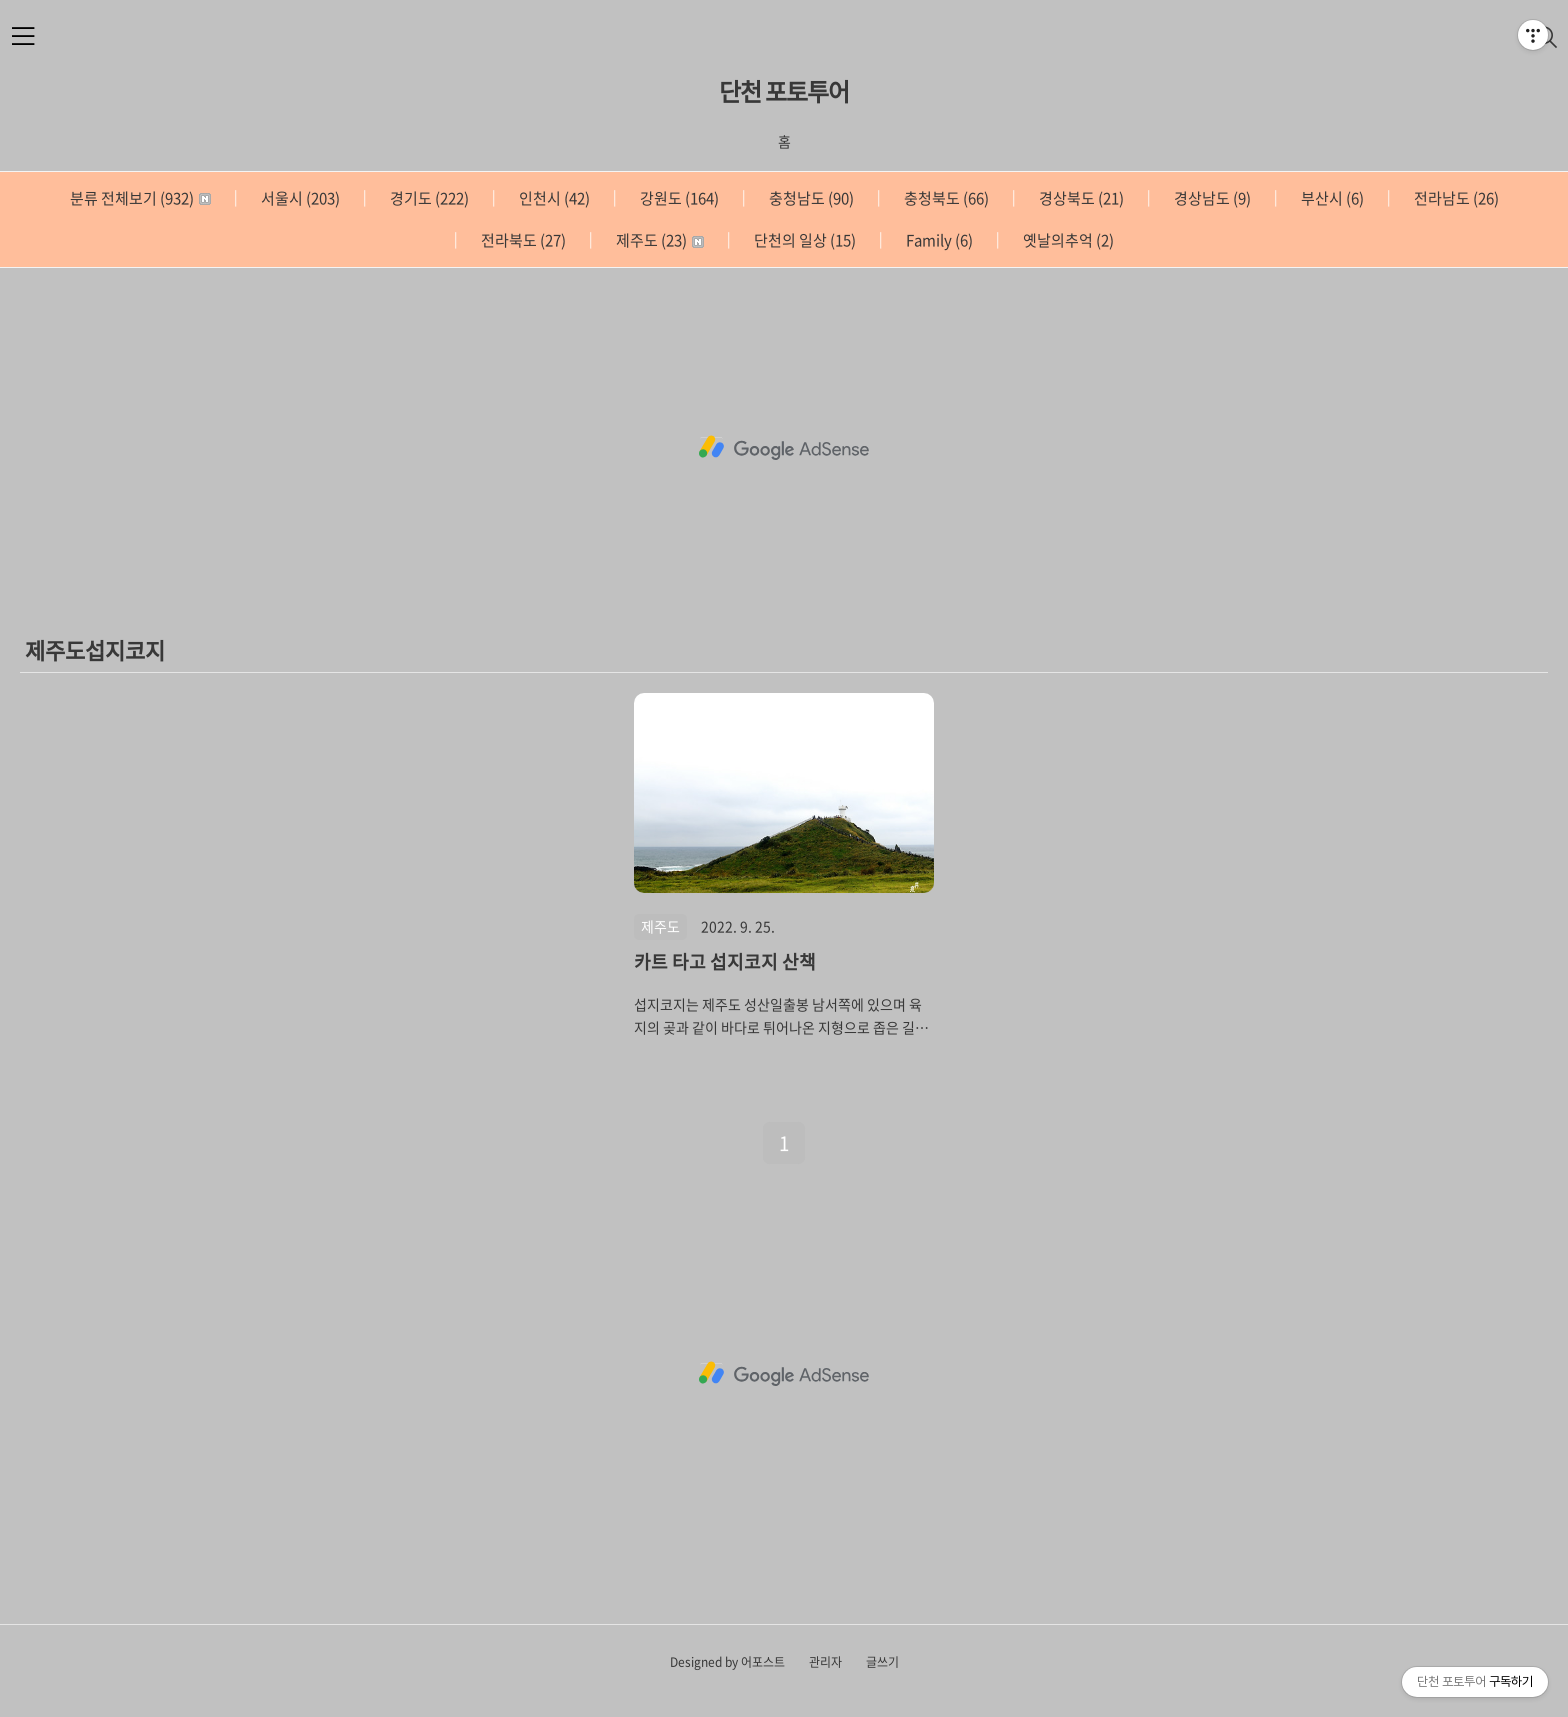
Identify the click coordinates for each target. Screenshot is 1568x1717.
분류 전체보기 (140, 198)
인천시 (553, 198)
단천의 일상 (803, 240)
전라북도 (522, 240)
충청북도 (945, 198)
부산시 (1331, 198)
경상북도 (1080, 198)
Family (938, 240)
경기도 (428, 198)
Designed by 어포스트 (727, 1662)
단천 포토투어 (784, 91)
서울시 (299, 198)
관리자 (825, 1662)
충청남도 (810, 198)
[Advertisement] (784, 448)
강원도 (678, 198)
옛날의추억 (1067, 240)
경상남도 (1211, 198)
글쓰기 (882, 1662)
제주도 (658, 240)
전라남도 (1455, 198)
